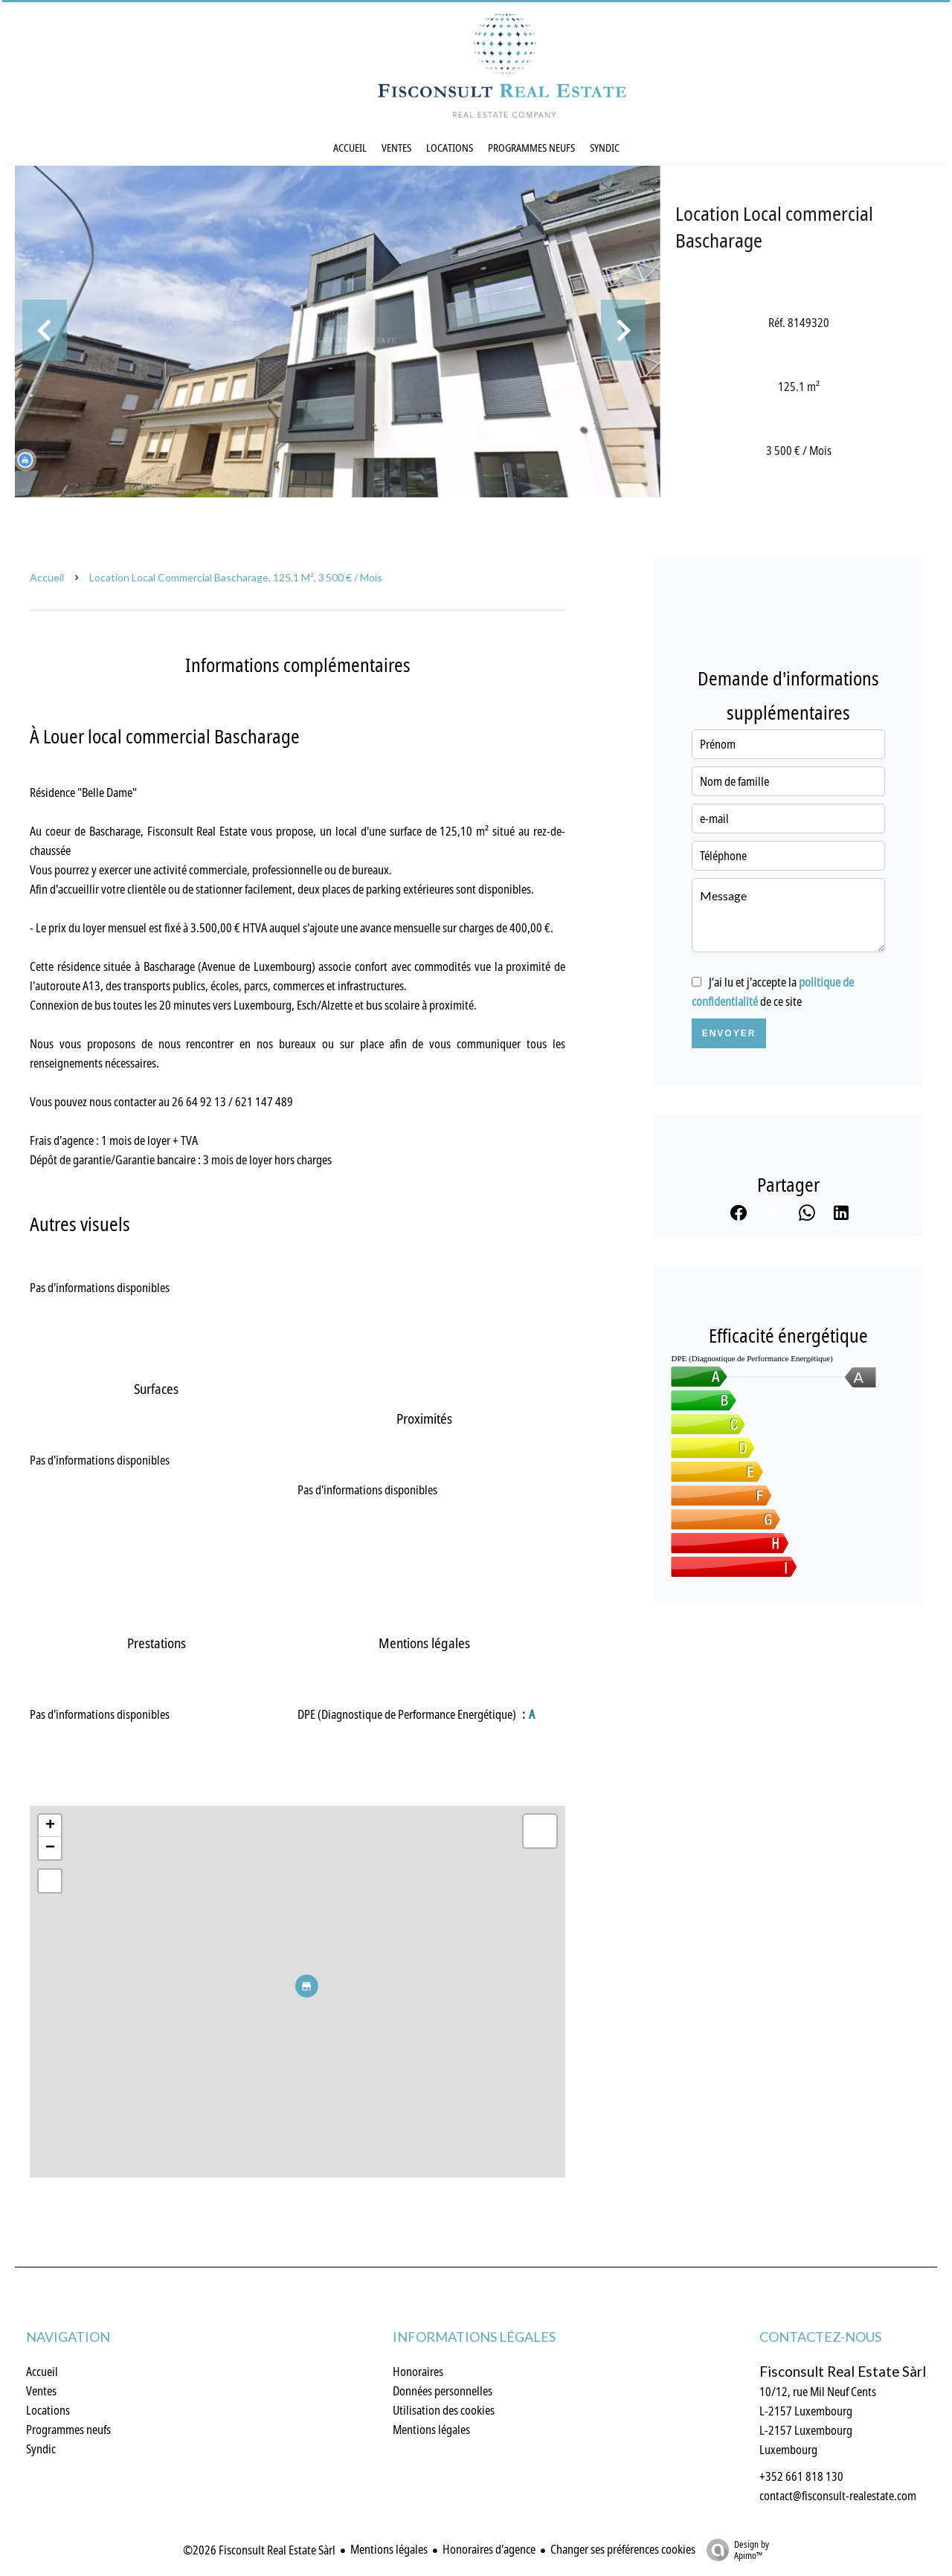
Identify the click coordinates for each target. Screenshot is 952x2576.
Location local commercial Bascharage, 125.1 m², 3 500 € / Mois (235, 577)
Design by (734, 2549)
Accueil (47, 577)
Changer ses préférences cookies (622, 2549)
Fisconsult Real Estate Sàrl (842, 2371)
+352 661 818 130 (801, 2476)
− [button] (50, 1848)
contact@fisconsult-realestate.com (837, 2496)
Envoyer (729, 1033)
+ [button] (50, 1826)
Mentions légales (389, 2549)
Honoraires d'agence (489, 2549)
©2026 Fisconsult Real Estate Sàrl (259, 2550)
